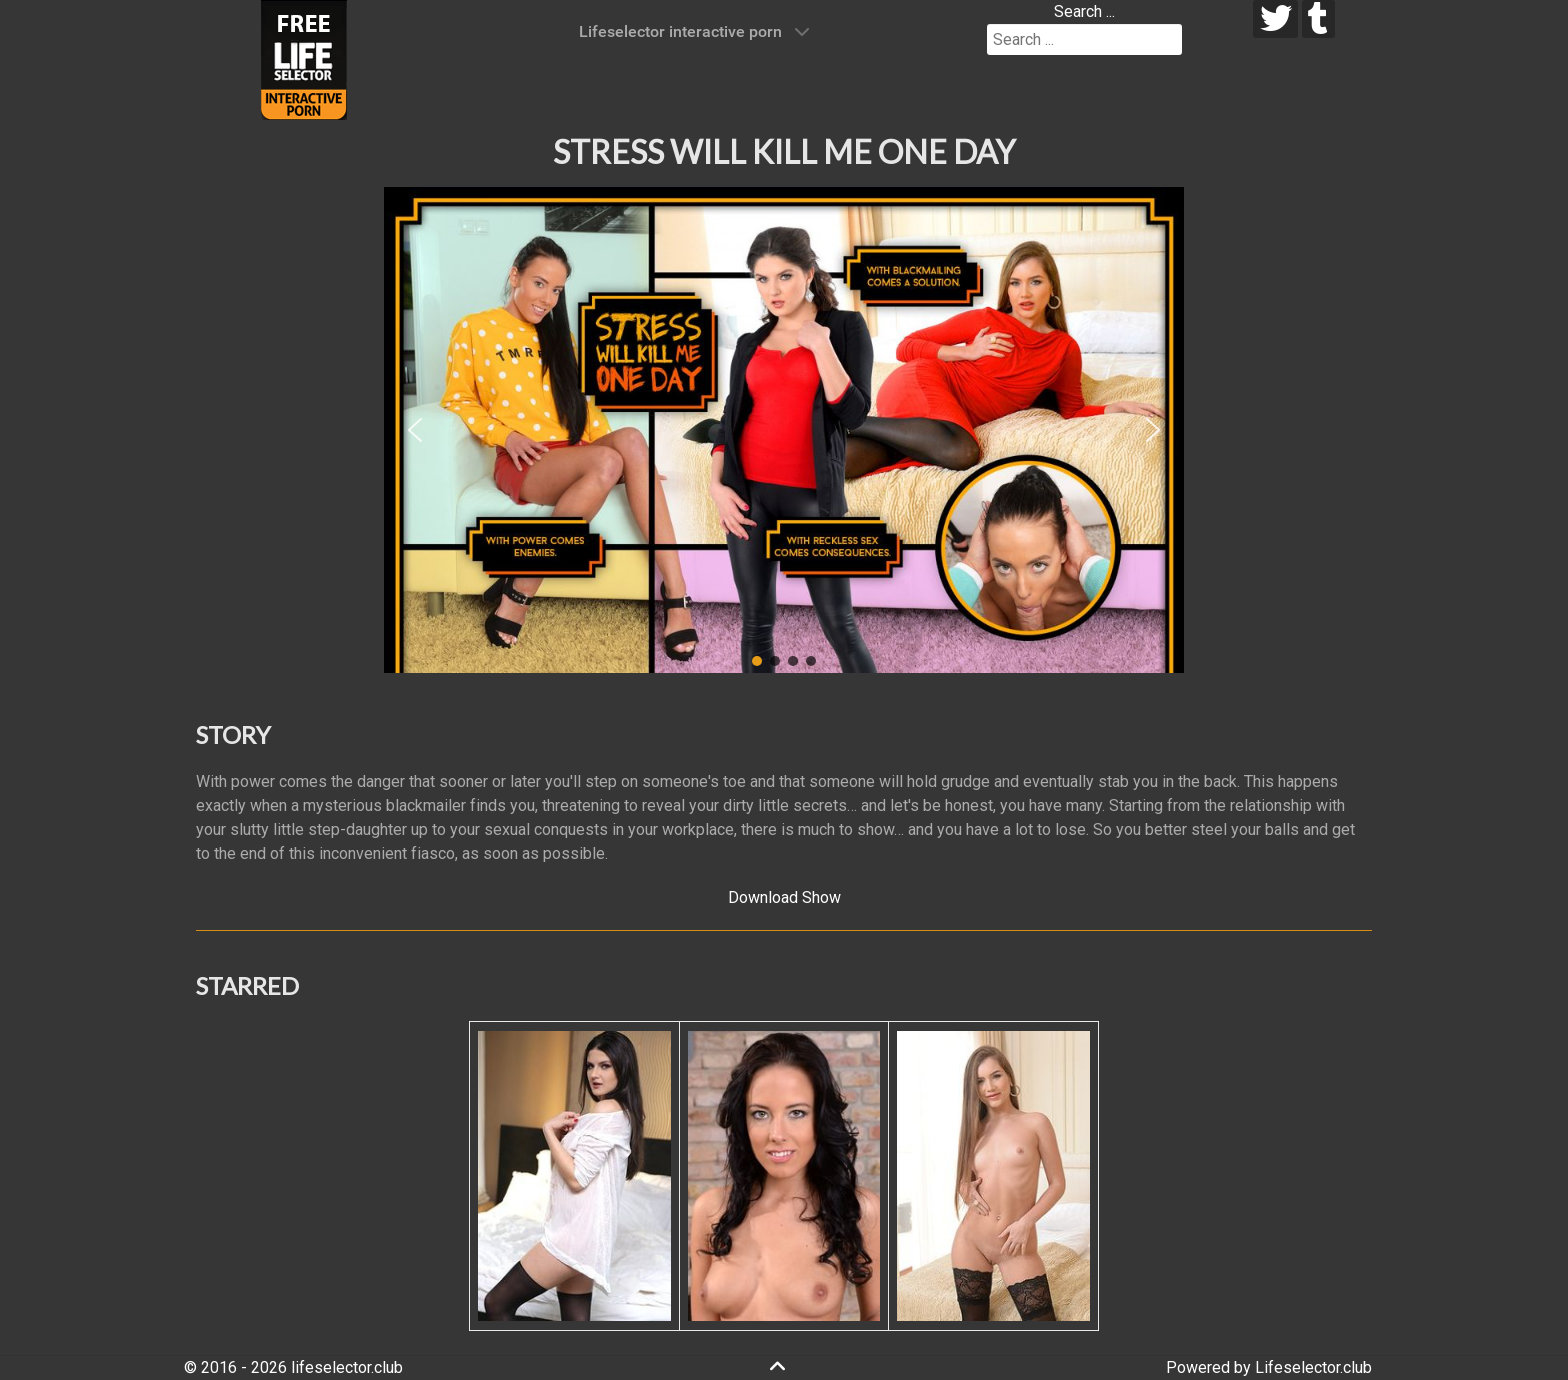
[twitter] (1275, 19)
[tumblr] (1318, 19)
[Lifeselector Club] (304, 58)
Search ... (1084, 11)
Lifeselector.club (1313, 1367)
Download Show (784, 897)
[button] (415, 430)
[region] (784, 430)
